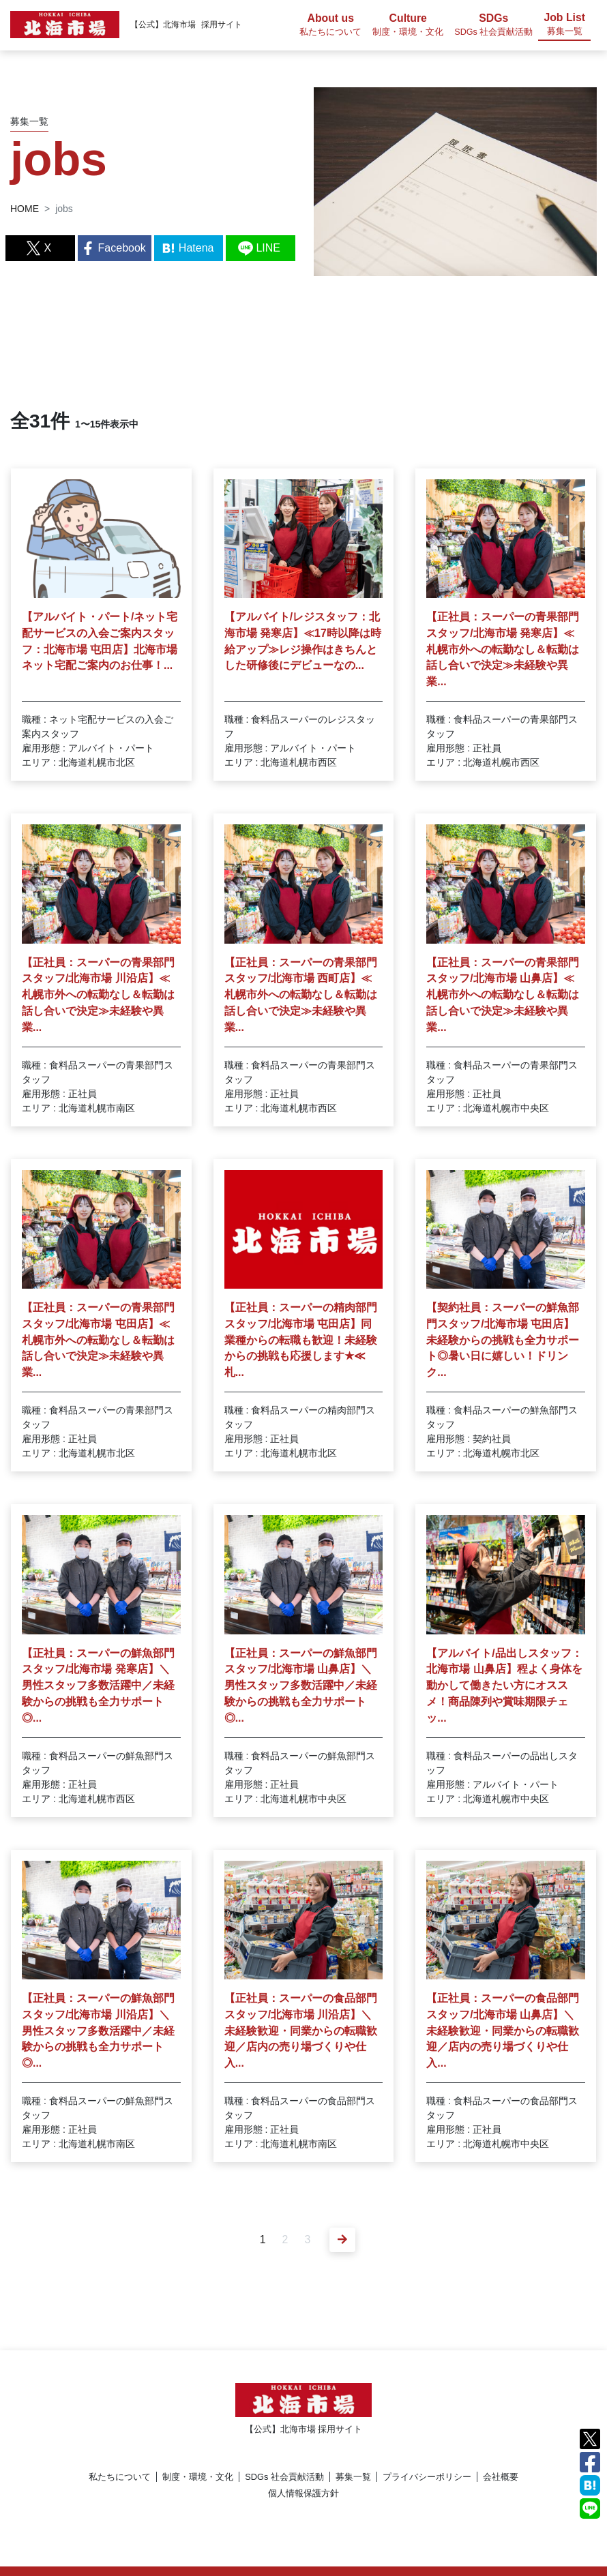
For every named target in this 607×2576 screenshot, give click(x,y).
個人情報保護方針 (303, 2493)
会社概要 (500, 2477)
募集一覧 (353, 2477)
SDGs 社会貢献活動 (284, 2477)
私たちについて (120, 2477)
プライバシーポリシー (427, 2477)
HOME (24, 208)
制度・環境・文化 (197, 2477)
